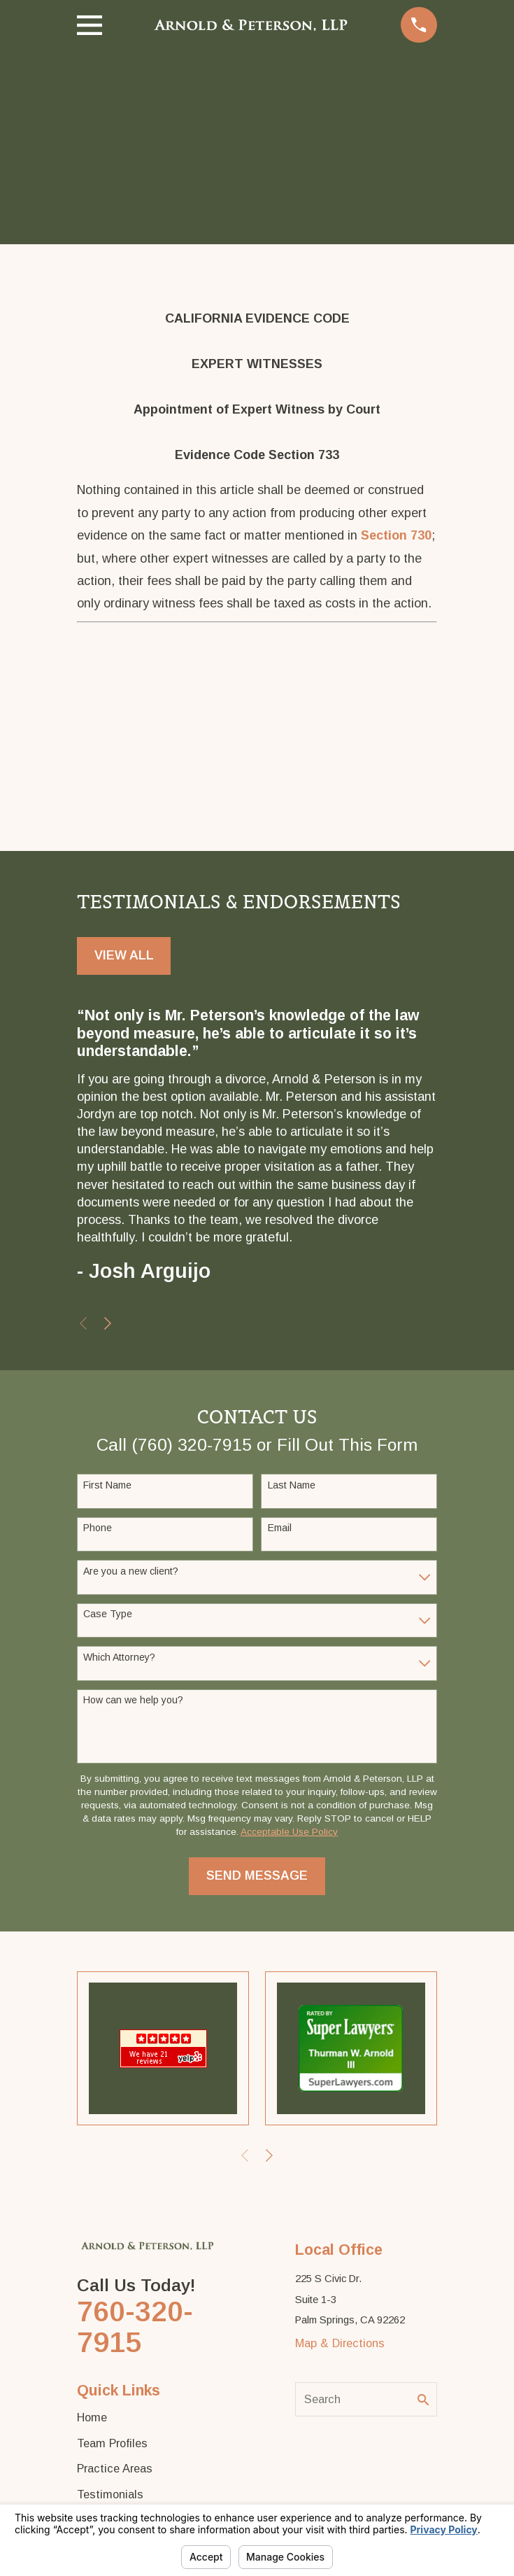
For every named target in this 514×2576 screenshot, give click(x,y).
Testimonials (110, 2494)
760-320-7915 (135, 2326)
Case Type (107, 1613)
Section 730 (396, 535)
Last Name (291, 1485)
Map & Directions (340, 2343)
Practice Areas (114, 2468)
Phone (97, 1527)
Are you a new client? (130, 1571)
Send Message (257, 1875)
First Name (107, 1485)
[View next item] (107, 1323)
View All (124, 955)
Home (92, 2417)
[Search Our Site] (423, 2399)
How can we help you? (133, 1699)
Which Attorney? (119, 1657)
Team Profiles (112, 2443)
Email (280, 1527)
